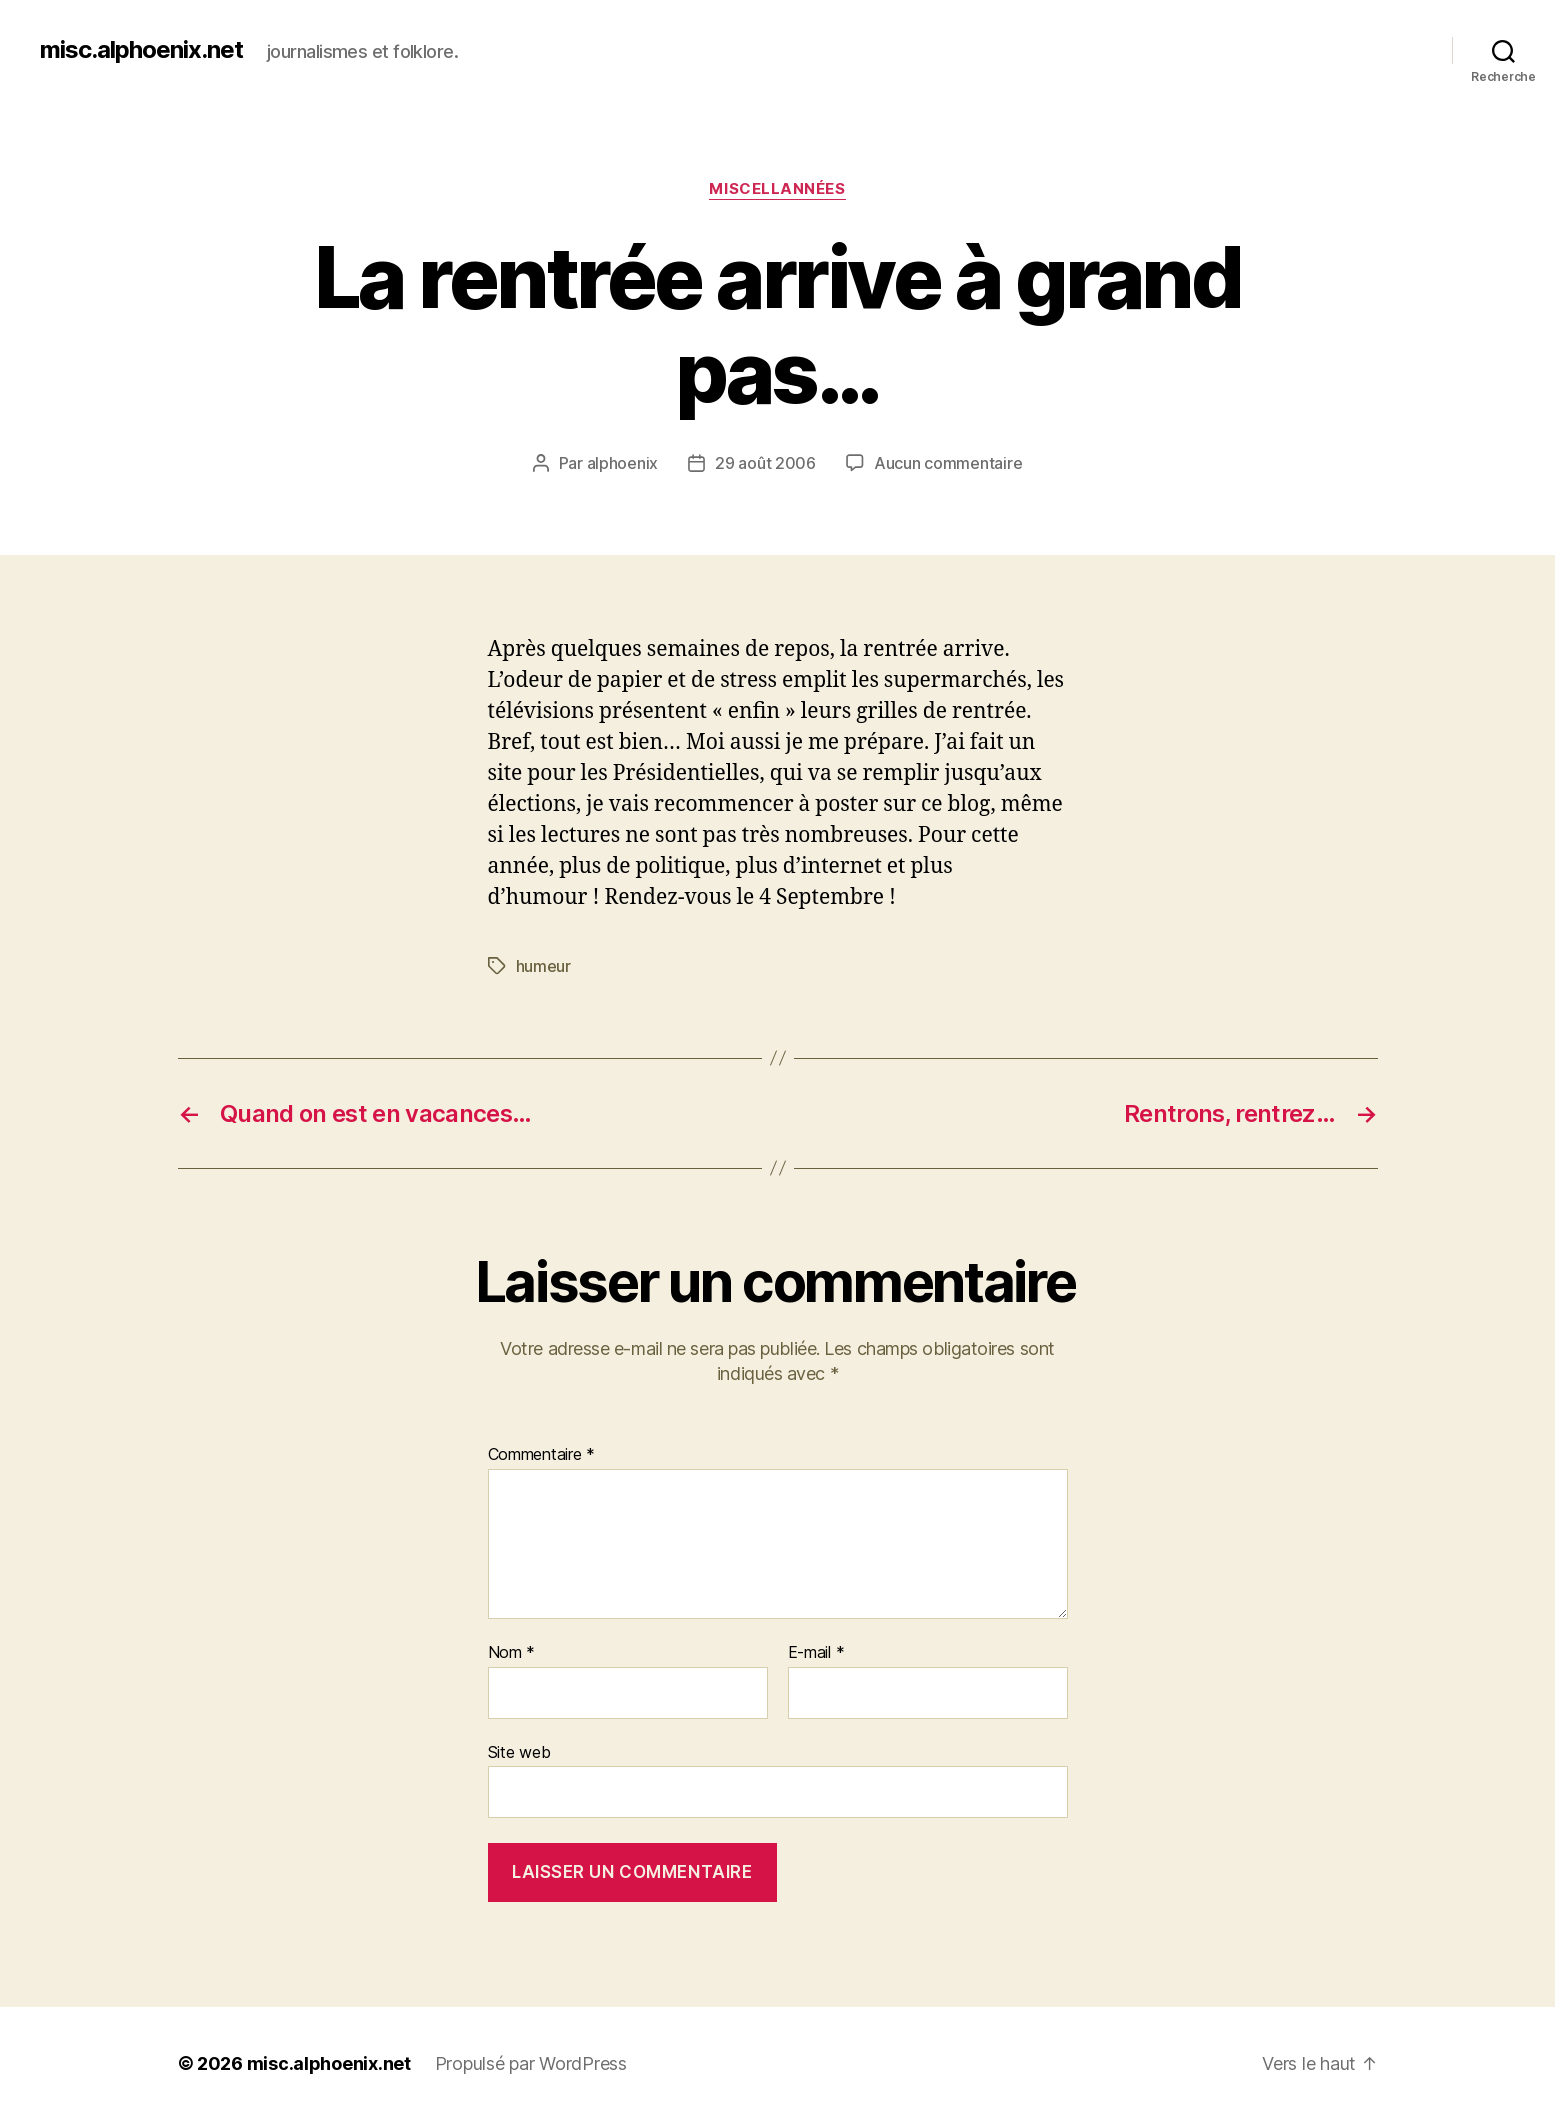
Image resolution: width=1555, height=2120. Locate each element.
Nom (512, 1653)
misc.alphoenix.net (141, 50)
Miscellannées (777, 189)
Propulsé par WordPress (531, 2063)
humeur (543, 966)
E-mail (816, 1653)
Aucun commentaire (948, 463)
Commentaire (542, 1455)
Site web (519, 1752)
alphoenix (623, 463)
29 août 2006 (765, 463)
